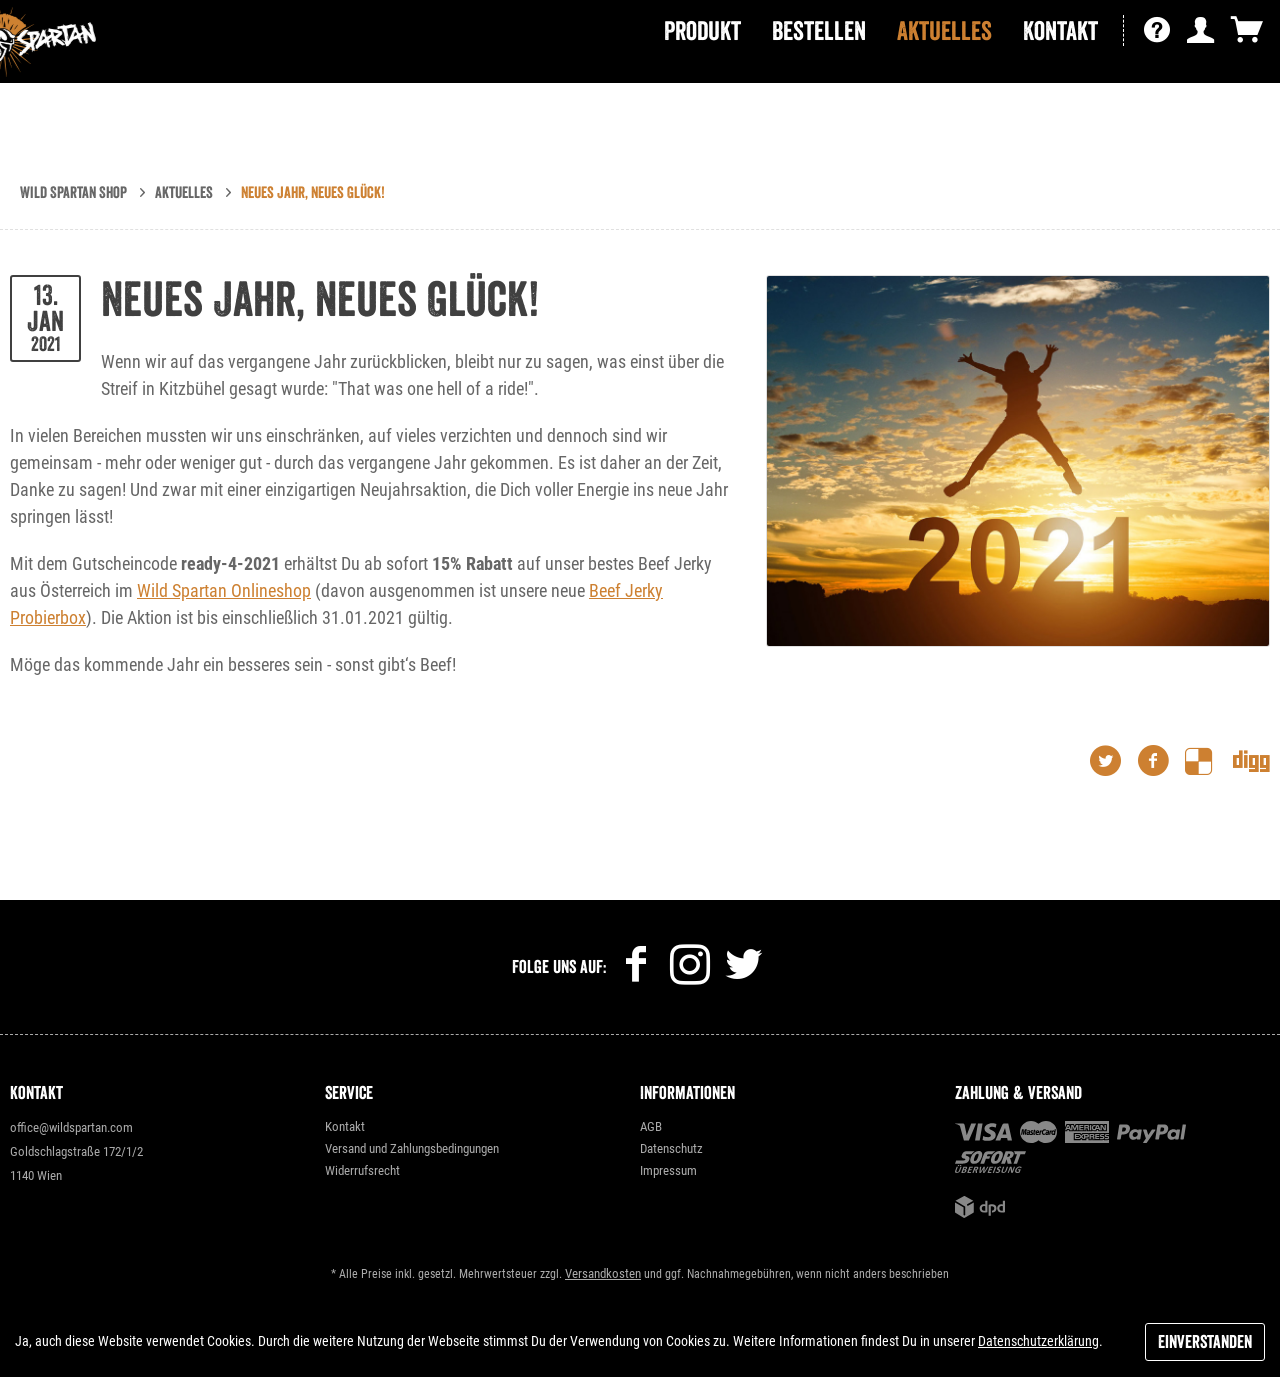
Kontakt (345, 1126)
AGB (651, 1126)
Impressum (668, 1170)
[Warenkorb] (1247, 77)
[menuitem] (702, 77)
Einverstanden (1205, 1342)
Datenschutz (671, 1148)
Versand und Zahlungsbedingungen (412, 1148)
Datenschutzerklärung (1038, 1341)
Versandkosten (603, 1273)
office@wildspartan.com (71, 1127)
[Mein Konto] (1200, 77)
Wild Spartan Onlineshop (224, 590)
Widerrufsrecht (362, 1170)
